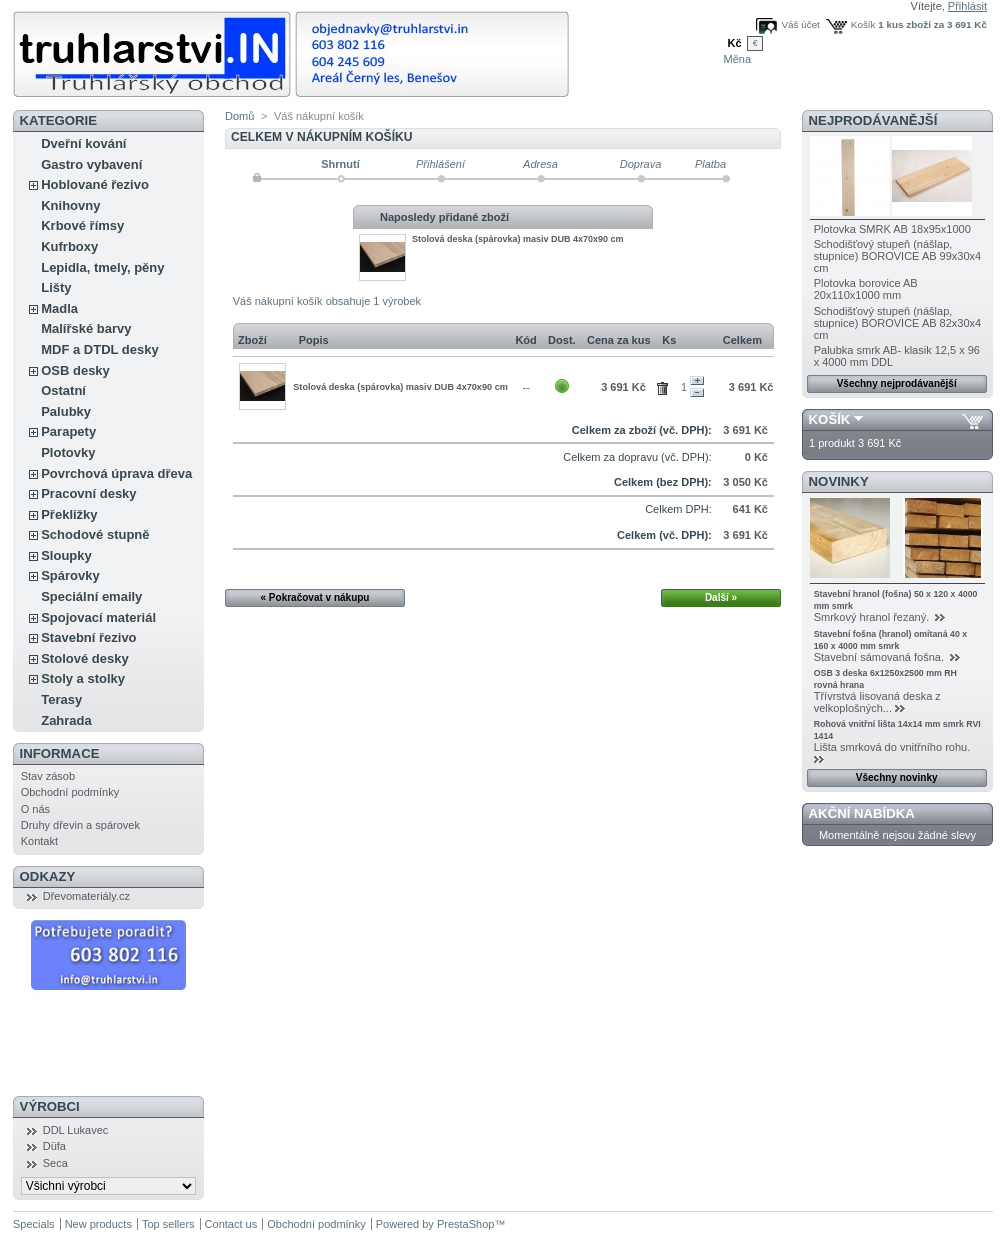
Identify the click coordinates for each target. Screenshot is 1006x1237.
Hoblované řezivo (95, 184)
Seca (55, 1163)
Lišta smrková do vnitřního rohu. (894, 747)
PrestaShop (465, 1224)
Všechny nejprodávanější (897, 383)
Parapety (68, 431)
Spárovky (70, 575)
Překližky (69, 514)
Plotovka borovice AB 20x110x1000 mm (866, 289)
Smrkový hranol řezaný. (873, 617)
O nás (35, 809)
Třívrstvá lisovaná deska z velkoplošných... (877, 702)
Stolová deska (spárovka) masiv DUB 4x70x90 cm (518, 239)
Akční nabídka (862, 813)
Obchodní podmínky (70, 792)
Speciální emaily (91, 596)
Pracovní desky (88, 493)
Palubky (66, 411)
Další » (721, 597)
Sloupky (66, 555)
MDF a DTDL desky (100, 349)
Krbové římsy (82, 225)
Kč (734, 43)
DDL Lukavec (76, 1130)
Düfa (54, 1146)
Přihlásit (967, 6)
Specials (34, 1224)
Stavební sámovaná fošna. (880, 657)
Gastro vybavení (91, 164)
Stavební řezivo (88, 637)
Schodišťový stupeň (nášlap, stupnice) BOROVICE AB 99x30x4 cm (898, 256)
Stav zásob (48, 776)
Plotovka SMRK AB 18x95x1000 (892, 229)
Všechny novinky (897, 777)
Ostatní (63, 390)
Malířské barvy (86, 328)
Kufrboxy (69, 246)
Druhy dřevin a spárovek (80, 825)
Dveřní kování (83, 143)
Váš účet (800, 24)
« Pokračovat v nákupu (315, 597)
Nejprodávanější (873, 120)
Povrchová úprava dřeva (116, 473)
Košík (863, 24)
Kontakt (39, 841)
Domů (239, 116)
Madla (59, 308)
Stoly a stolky (83, 678)
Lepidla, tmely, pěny (102, 267)
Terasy (61, 699)
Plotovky (68, 452)
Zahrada (66, 720)
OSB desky (75, 370)
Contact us (231, 1224)
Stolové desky (84, 658)
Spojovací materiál (98, 617)
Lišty (56, 287)
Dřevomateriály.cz (86, 896)
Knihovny (70, 205)
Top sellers (168, 1224)
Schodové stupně (95, 534)
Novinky (839, 481)
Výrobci (50, 1106)
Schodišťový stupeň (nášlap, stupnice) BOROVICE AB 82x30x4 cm (898, 323)
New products (98, 1224)
